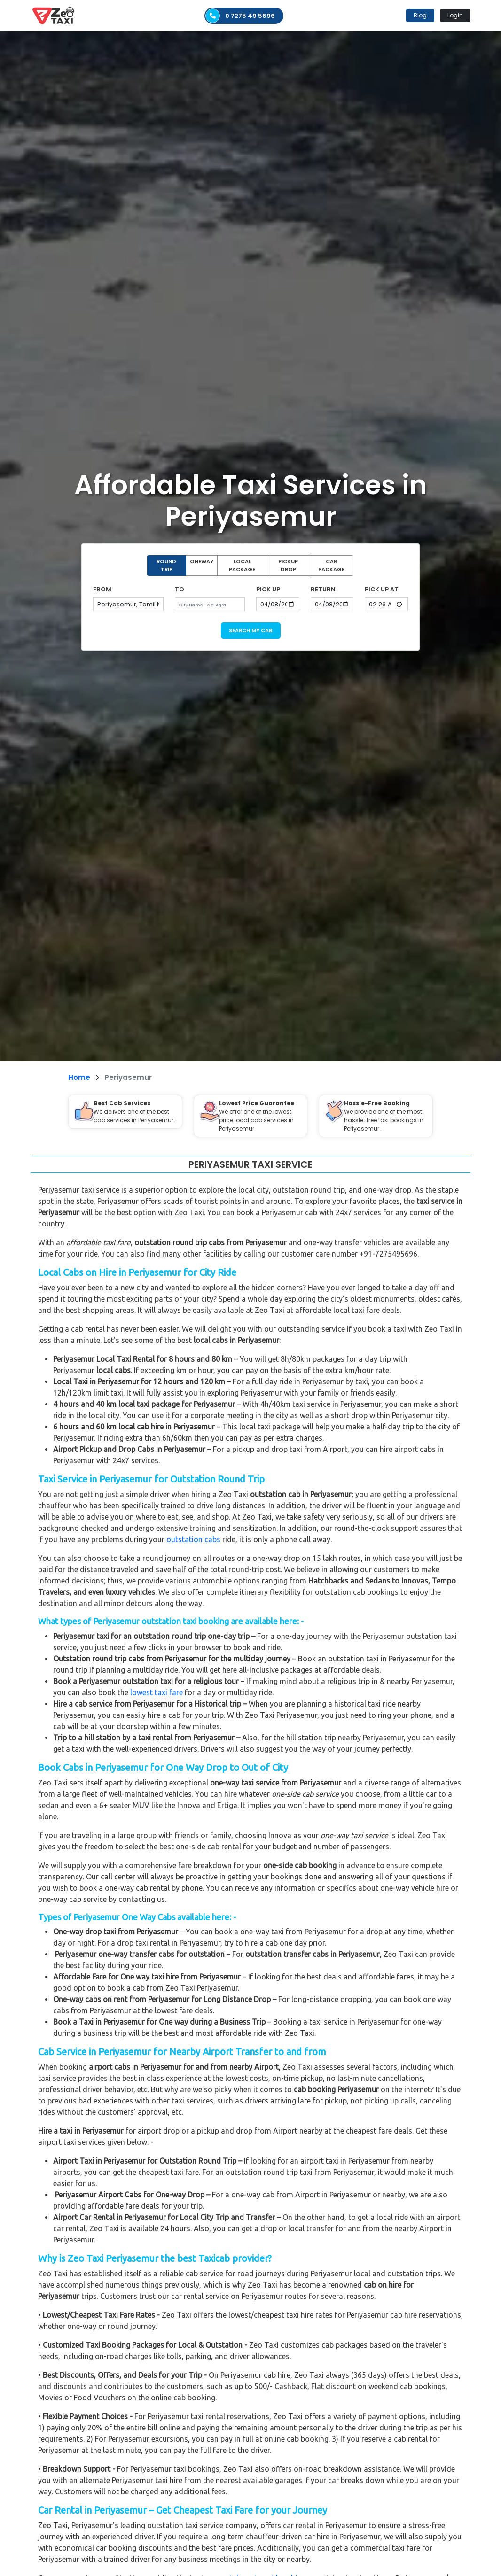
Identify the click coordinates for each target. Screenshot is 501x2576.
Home (79, 1077)
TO (179, 589)
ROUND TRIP (166, 565)
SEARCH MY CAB (251, 630)
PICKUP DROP (288, 565)
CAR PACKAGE (331, 565)
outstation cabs (193, 1539)
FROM (102, 589)
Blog (420, 15)
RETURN (323, 589)
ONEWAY (201, 561)
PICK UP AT (382, 589)
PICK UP (268, 589)
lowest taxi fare (156, 1692)
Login (455, 15)
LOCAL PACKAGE (242, 565)
